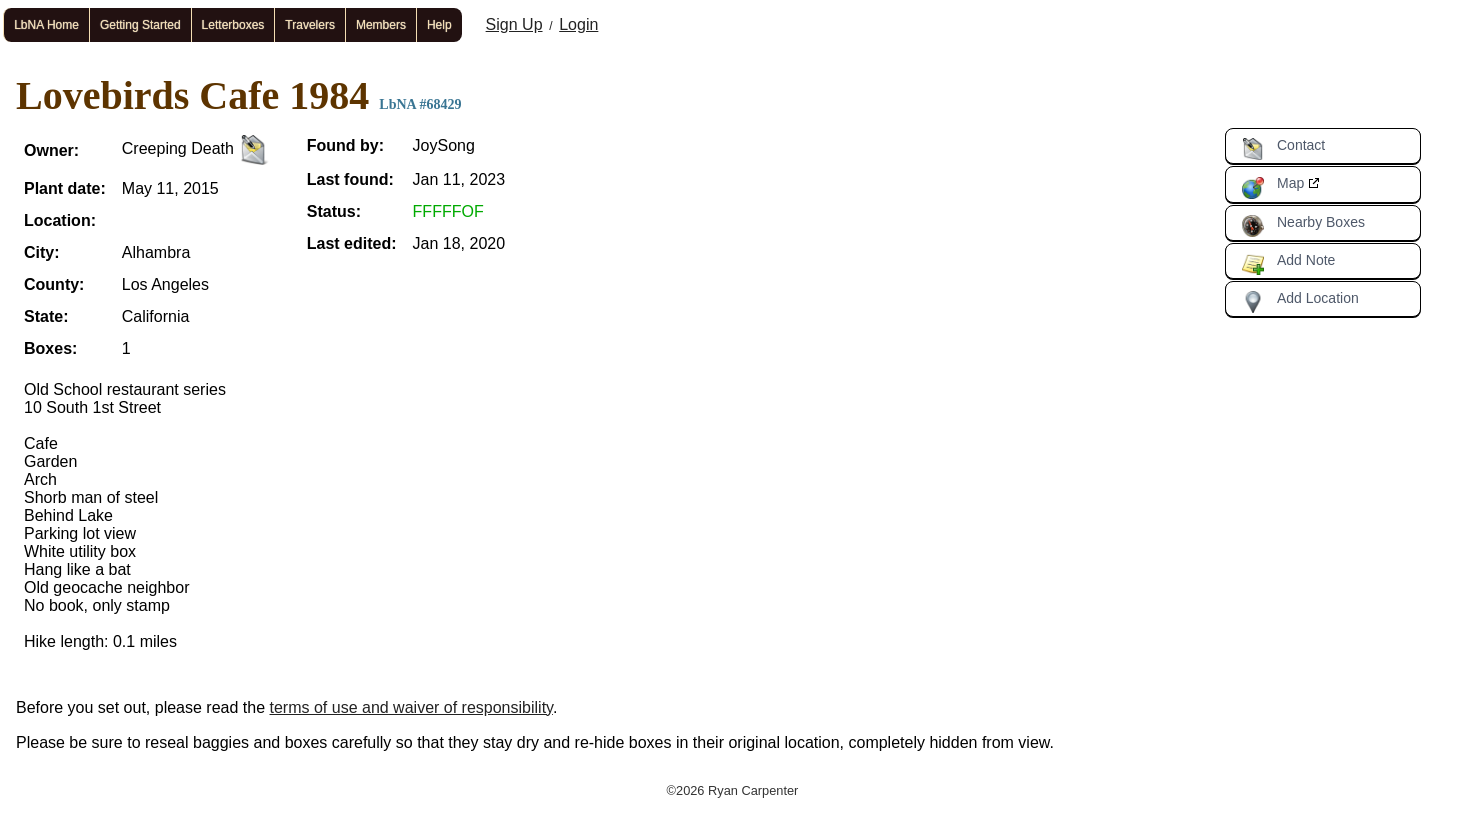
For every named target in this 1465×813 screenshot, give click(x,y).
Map (1272, 187)
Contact (1283, 149)
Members (381, 25)
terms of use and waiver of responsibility (411, 707)
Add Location (1300, 302)
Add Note (1288, 264)
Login (578, 24)
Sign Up (514, 24)
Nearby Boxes (1303, 226)
